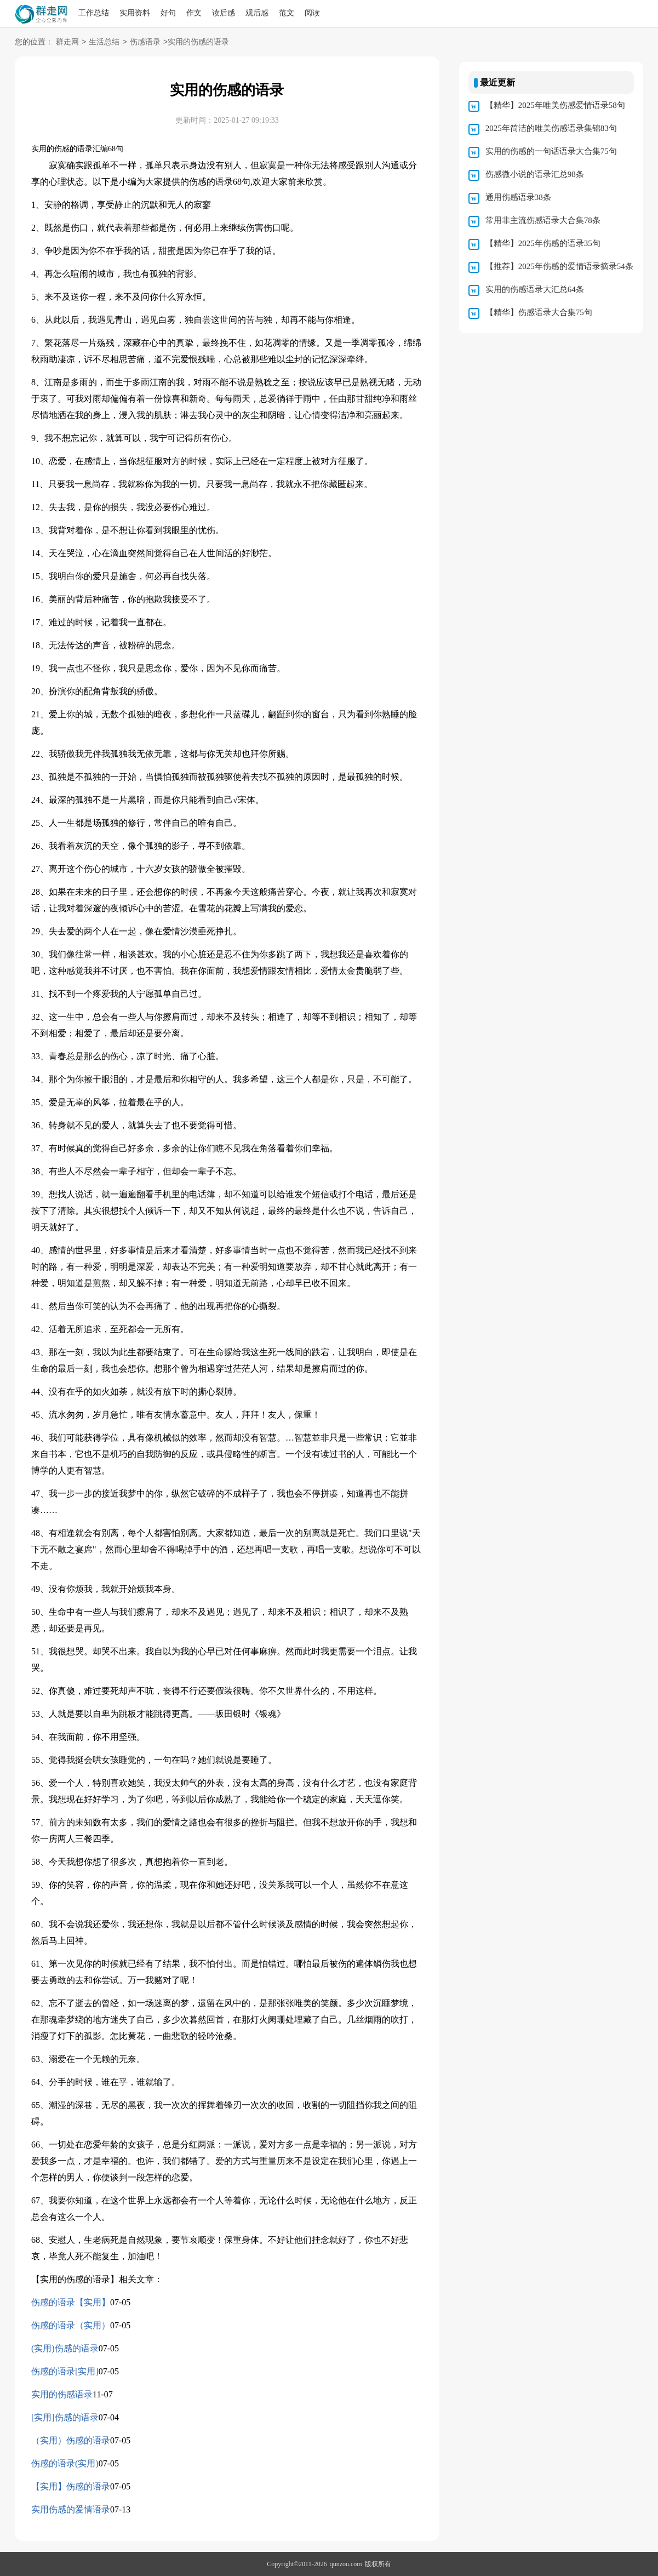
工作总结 (93, 13)
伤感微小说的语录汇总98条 (534, 174)
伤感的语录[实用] (65, 2371)
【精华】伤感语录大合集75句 (538, 312)
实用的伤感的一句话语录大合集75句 (551, 151)
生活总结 (104, 42)
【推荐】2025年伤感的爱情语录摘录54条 (559, 266)
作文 (194, 13)
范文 (286, 13)
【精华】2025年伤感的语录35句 (542, 243)
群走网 (67, 42)
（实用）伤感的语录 (70, 2440)
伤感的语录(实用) (65, 2463)
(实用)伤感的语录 (65, 2348)
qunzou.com (346, 2564)
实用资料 (134, 13)
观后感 (256, 13)
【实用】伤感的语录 (70, 2486)
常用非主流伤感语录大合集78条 (542, 220)
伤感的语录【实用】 (70, 2302)
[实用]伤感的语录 (65, 2417)
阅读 (312, 13)
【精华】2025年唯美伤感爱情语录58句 (555, 105)
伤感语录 (145, 42)
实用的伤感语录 (62, 2394)
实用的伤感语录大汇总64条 (534, 289)
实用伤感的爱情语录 (70, 2509)
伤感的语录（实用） (70, 2325)
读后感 (223, 13)
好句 (168, 13)
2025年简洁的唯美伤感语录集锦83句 (551, 128)
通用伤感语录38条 (518, 197)
